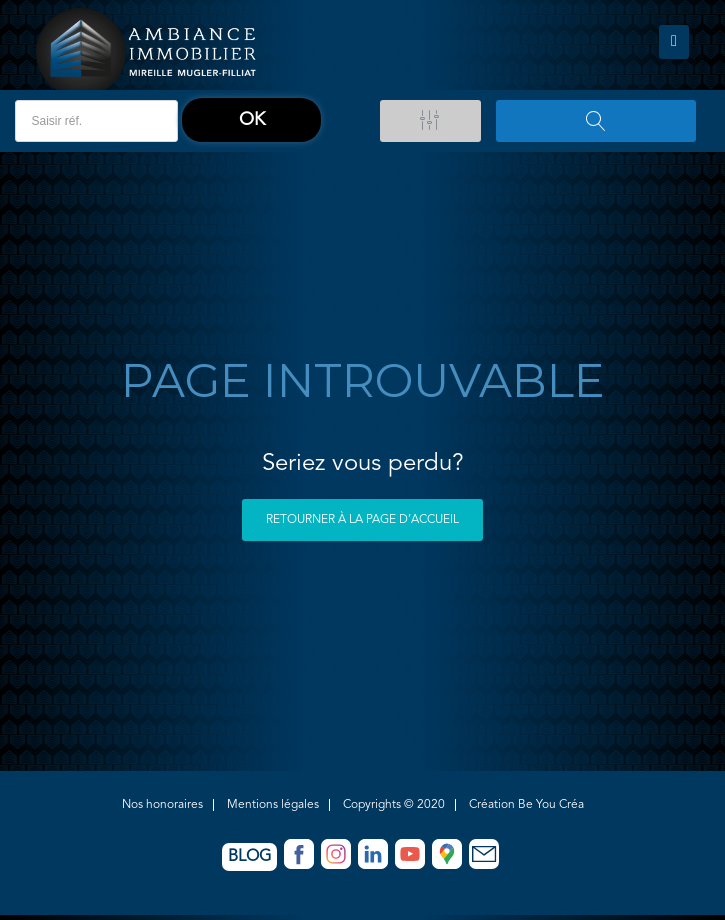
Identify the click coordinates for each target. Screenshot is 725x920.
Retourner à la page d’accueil (362, 520)
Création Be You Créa (526, 805)
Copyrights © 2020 (394, 805)
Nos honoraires (162, 805)
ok (252, 120)
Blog (249, 857)
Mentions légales (273, 805)
